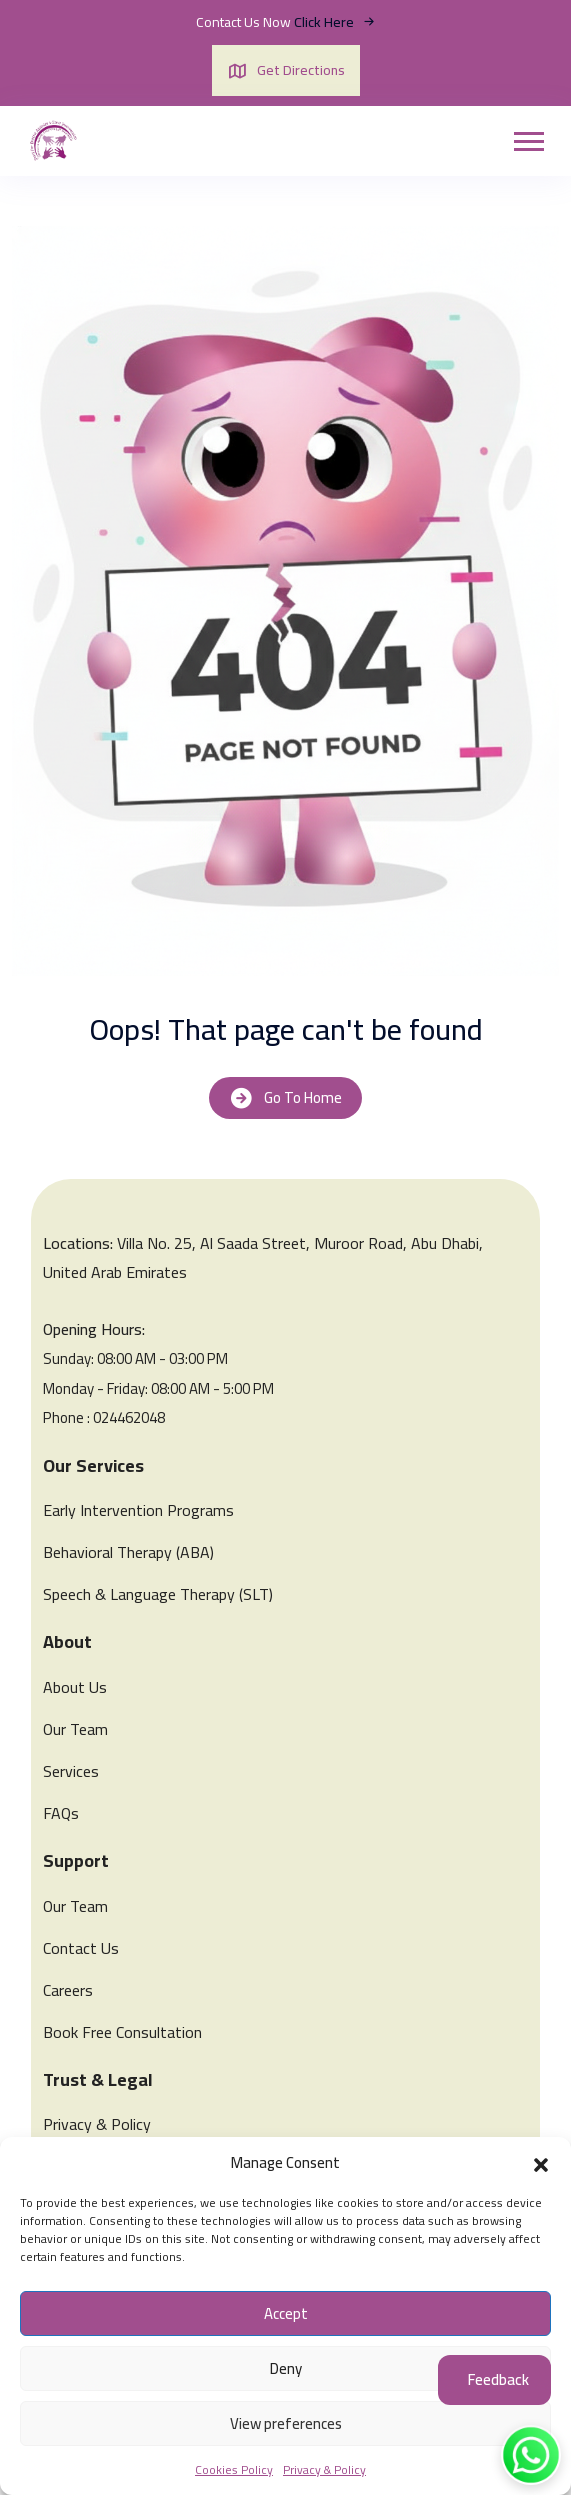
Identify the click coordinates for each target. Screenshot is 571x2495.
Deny (286, 2368)
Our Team (75, 1729)
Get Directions (286, 70)
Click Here (335, 22)
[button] (541, 2163)
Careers (68, 1990)
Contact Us (81, 1948)
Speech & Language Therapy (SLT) (158, 1594)
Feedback (498, 2379)
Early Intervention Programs (138, 1510)
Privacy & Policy (324, 2469)
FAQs (61, 1813)
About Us (75, 1687)
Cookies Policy (234, 2469)
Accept (286, 2313)
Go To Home (285, 1097)
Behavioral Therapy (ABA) (128, 1552)
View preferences (286, 2423)
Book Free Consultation (122, 2032)
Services (71, 1771)
